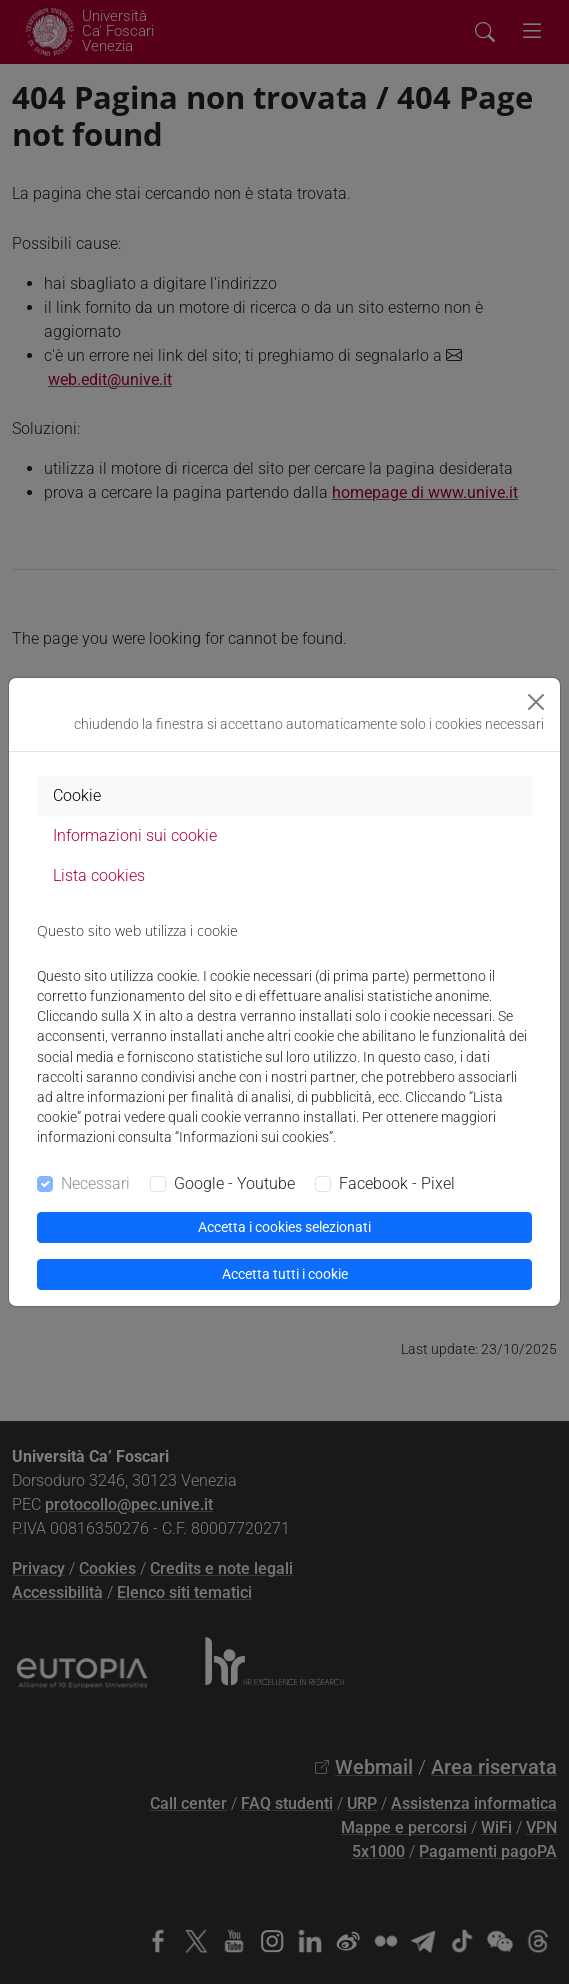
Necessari (95, 1183)
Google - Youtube (234, 1183)
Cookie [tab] (77, 795)
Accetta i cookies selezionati (284, 1227)
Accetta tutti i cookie (285, 1274)
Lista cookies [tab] (99, 875)
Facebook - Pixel (397, 1183)
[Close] (536, 702)
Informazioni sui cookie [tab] (135, 835)
